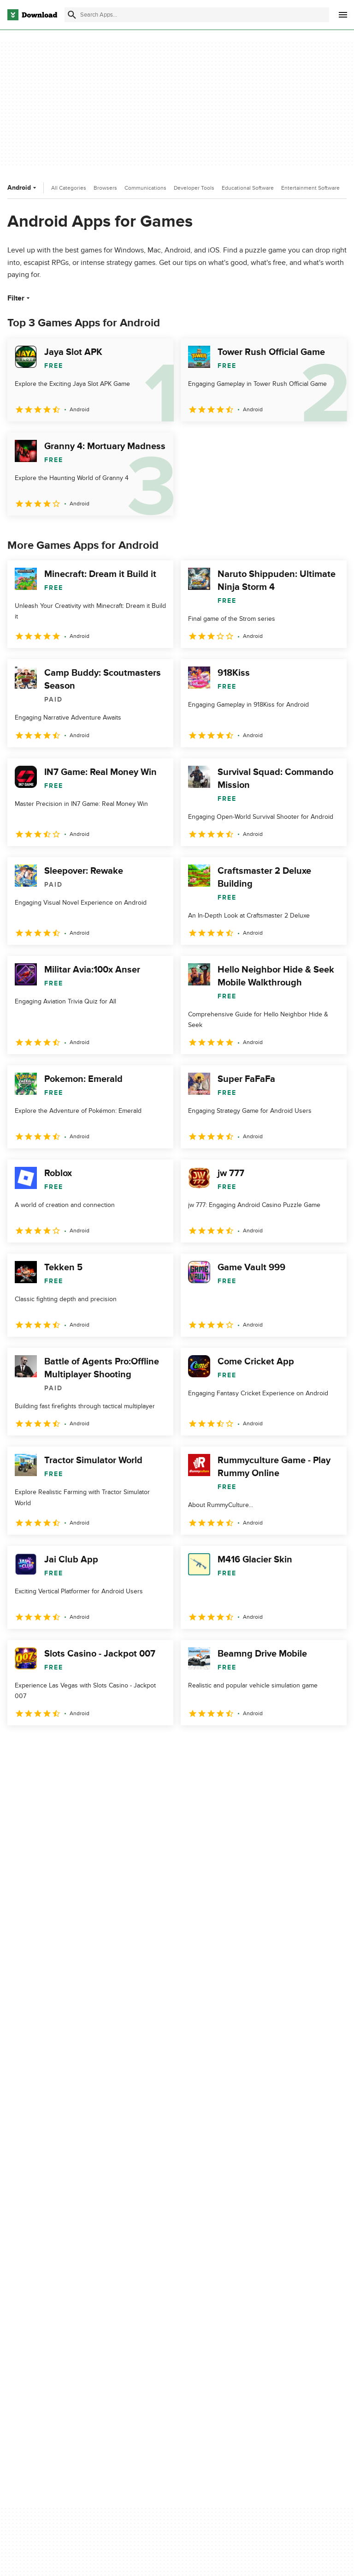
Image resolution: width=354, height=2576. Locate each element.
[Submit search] (72, 14)
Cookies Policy (268, 2305)
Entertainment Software (310, 188)
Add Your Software (155, 2290)
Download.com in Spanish (165, 2321)
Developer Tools (194, 188)
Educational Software (248, 188)
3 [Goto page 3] (64, 1745)
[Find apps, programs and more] (197, 14)
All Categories (68, 188)
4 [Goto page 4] (88, 1745)
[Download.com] (32, 14)
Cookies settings (271, 2347)
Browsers (105, 188)
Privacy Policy (266, 2273)
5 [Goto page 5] (112, 1745)
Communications (145, 188)
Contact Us (144, 2305)
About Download (153, 2273)
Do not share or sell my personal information (280, 2326)
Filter (19, 298)
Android (22, 188)
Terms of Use (266, 2290)
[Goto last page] (330, 1745)
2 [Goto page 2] (40, 1745)
